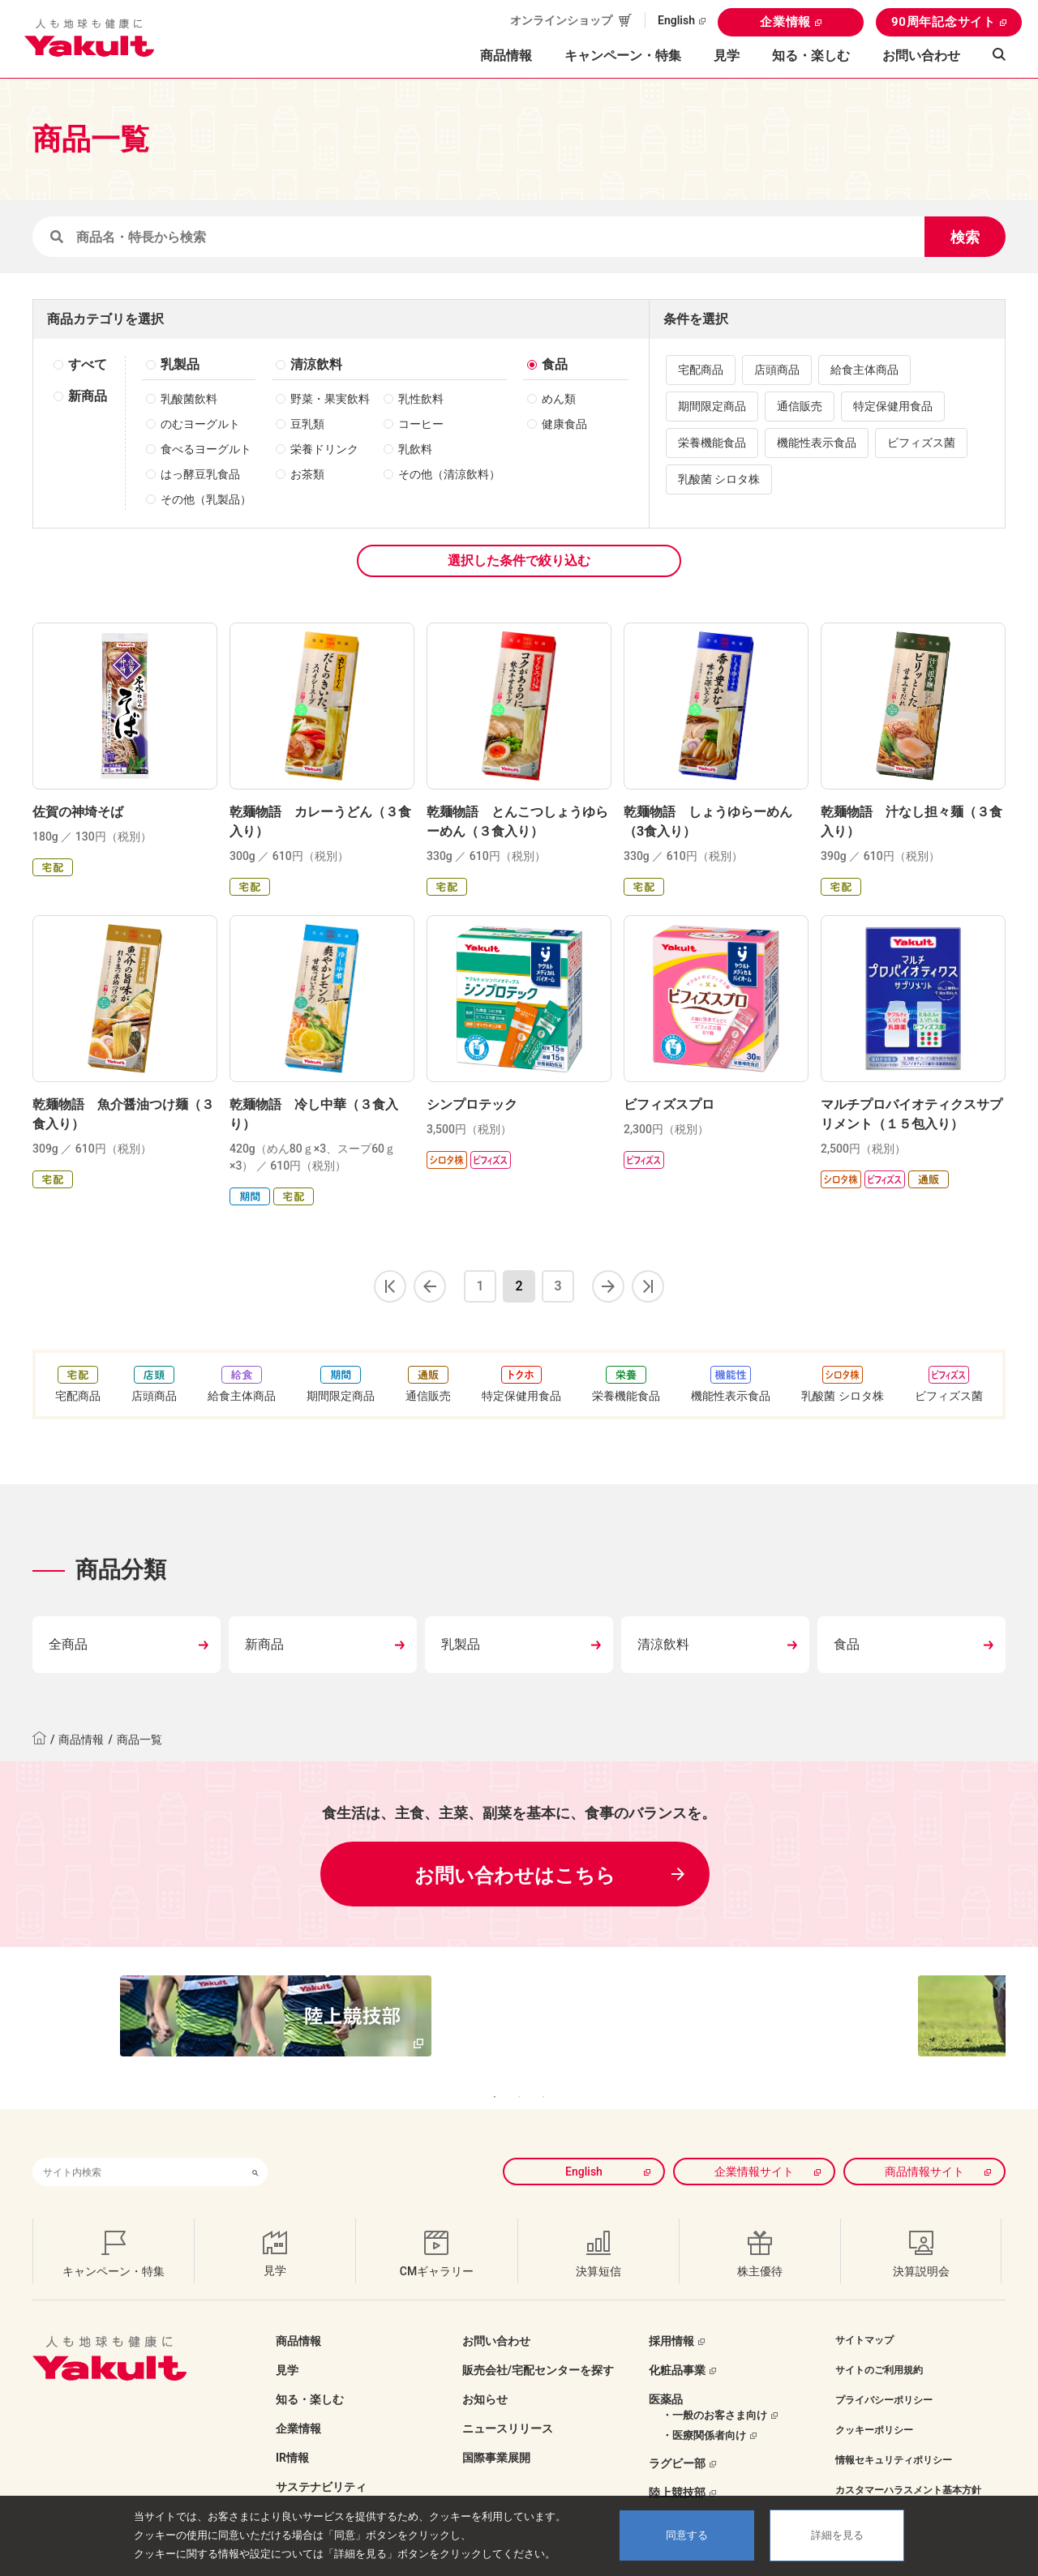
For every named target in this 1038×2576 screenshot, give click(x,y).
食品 (555, 364)
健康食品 (564, 423)
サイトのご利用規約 (879, 2345)
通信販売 (799, 406)
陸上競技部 (677, 2468)
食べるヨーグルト (206, 449)
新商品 (87, 396)
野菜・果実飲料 (330, 398)
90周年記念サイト (943, 22)
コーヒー (421, 423)
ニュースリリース (507, 2404)
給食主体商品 (864, 369)
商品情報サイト (924, 2147)
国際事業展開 (496, 2433)
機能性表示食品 (816, 442)
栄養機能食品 (712, 442)
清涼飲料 (316, 364)
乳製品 (180, 364)
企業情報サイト (754, 2147)
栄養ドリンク (324, 449)
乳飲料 (415, 449)
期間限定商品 (712, 406)
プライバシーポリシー (884, 2375)
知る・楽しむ (310, 2374)
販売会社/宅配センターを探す (538, 2345)
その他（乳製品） (206, 499)
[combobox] (137, 2147)
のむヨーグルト (200, 423)
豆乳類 (307, 423)
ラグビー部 (677, 2439)
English (676, 20)
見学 (727, 55)
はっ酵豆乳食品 (200, 474)
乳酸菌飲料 (189, 398)
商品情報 (81, 1739)
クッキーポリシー (874, 2405)
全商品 (68, 1644)
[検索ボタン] (255, 2147)
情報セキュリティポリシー (893, 2435)
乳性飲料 (421, 398)
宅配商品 (700, 369)
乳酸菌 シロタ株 (719, 479)
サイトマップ (864, 2315)
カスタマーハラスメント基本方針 (908, 2465)
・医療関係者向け (704, 2411)
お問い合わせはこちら (515, 1875)
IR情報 (292, 2433)
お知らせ (485, 2374)
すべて (87, 364)
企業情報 (785, 22)
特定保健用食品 (893, 406)
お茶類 (307, 474)
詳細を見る (837, 2535)
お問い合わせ (921, 55)
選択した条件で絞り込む (519, 560)
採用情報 (671, 2316)
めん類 (559, 398)
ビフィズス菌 (921, 442)
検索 (965, 237)
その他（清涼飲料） (449, 474)
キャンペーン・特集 (622, 55)
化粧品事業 (677, 2345)
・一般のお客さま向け (714, 2391)
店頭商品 (777, 369)
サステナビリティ (321, 2462)
